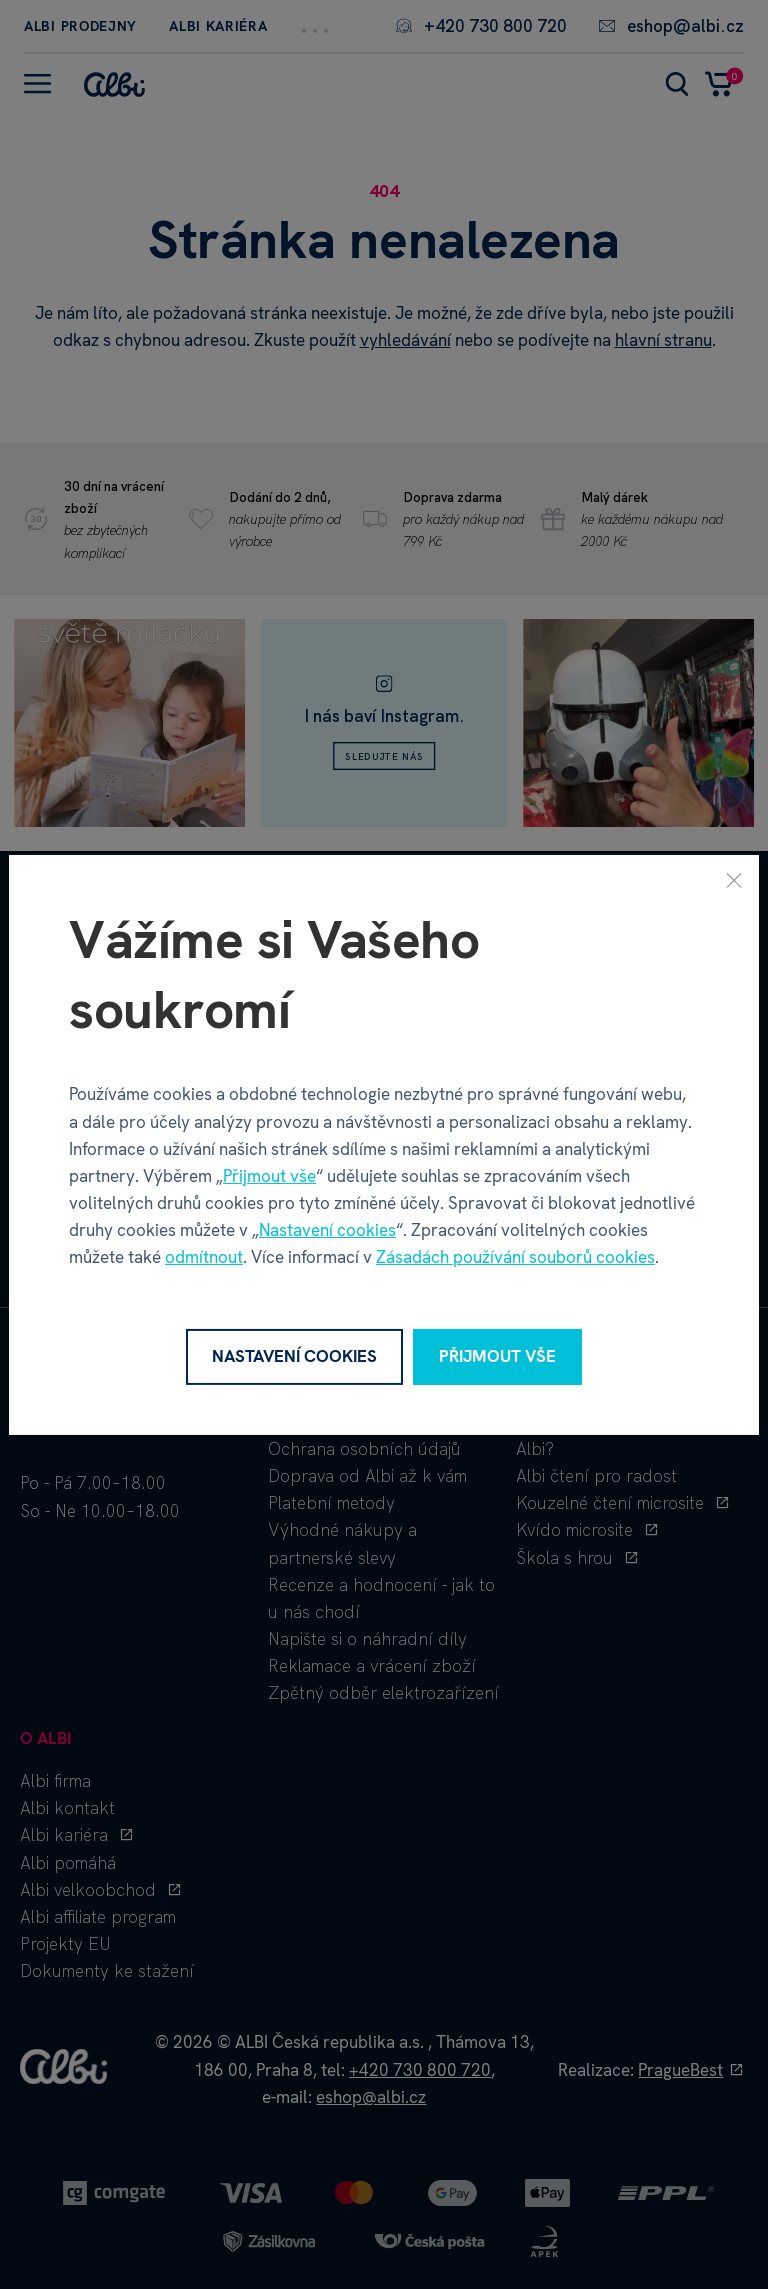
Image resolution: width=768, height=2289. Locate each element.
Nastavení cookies (327, 1230)
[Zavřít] (734, 879)
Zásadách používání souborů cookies (515, 1257)
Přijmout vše (269, 1176)
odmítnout (204, 1257)
